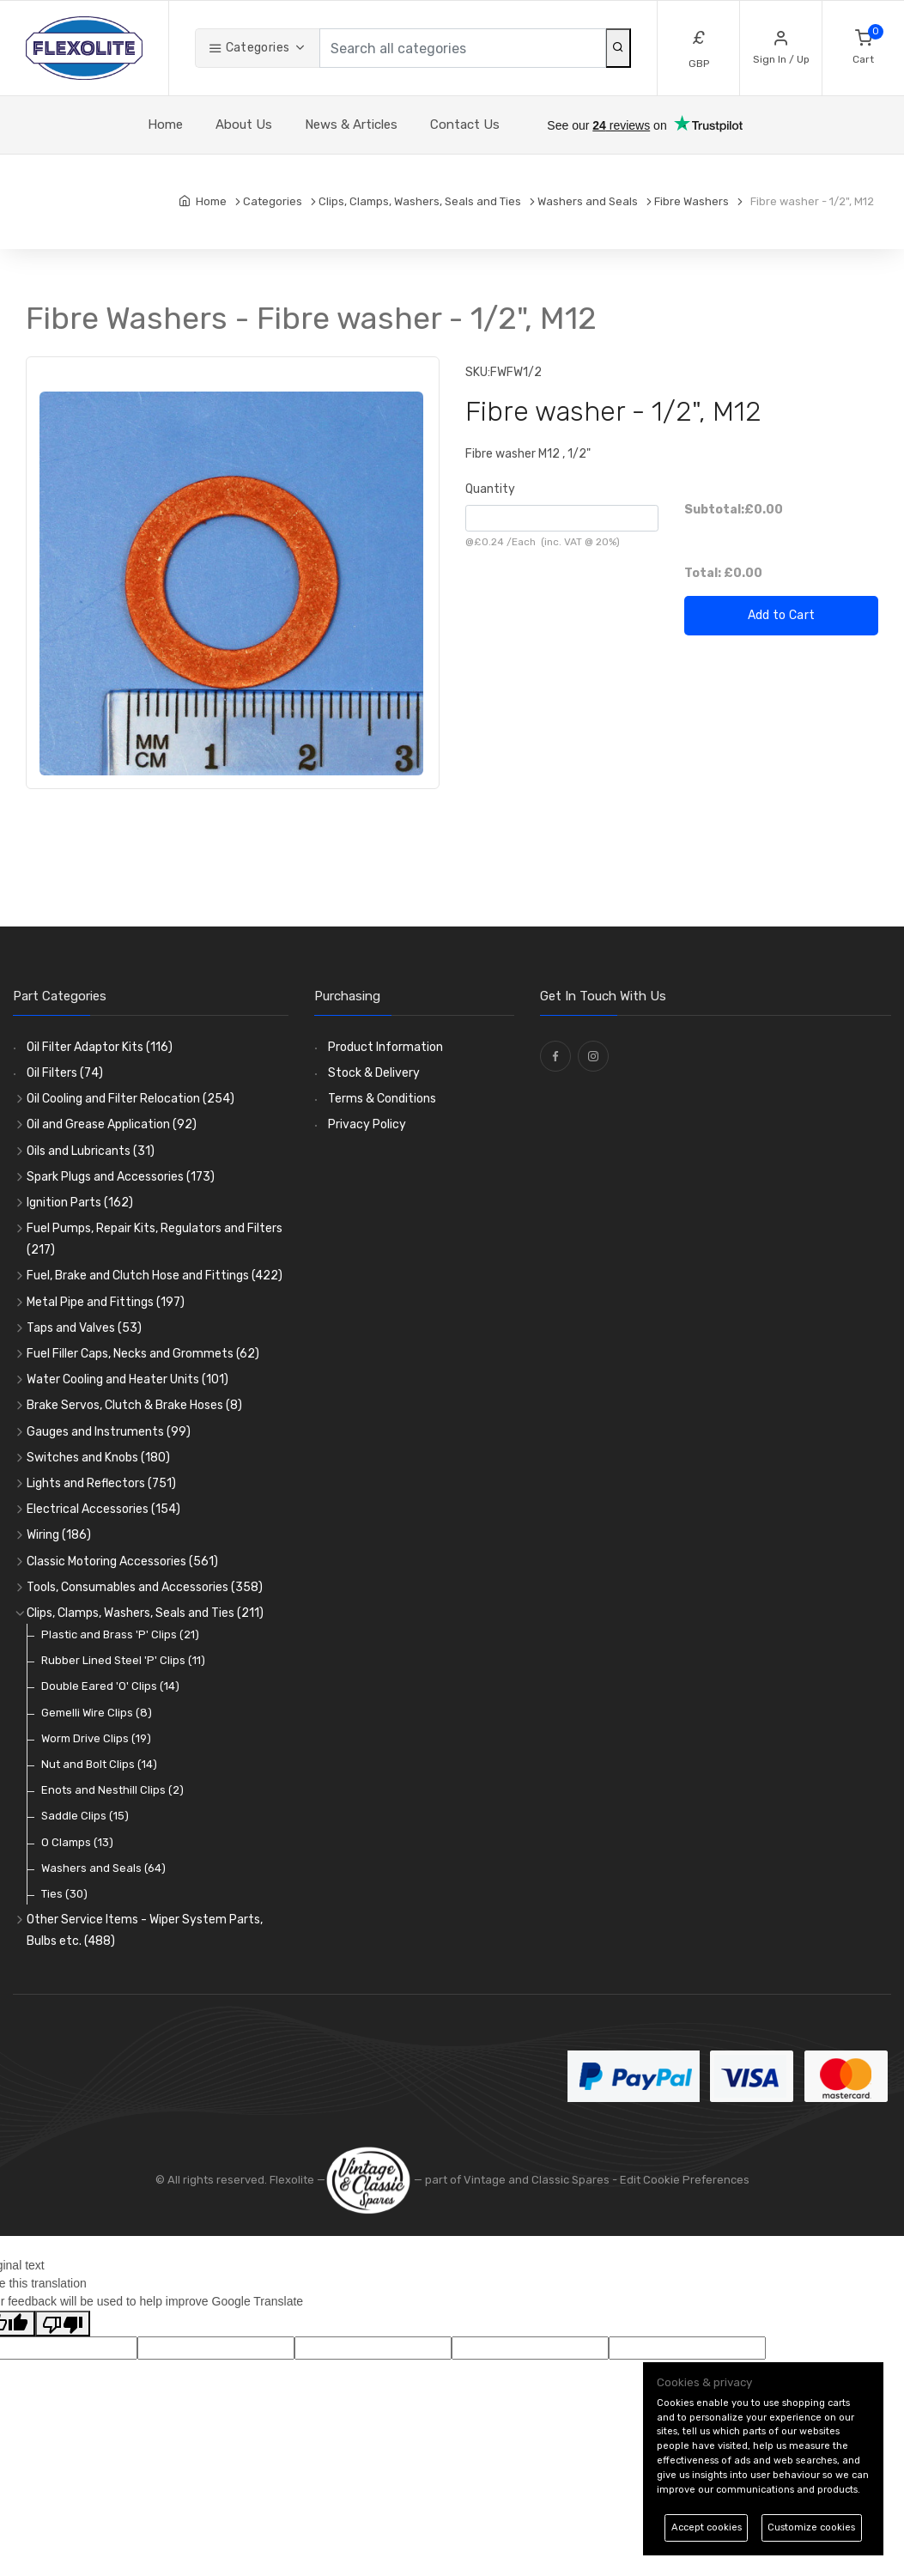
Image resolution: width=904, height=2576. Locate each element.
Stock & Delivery (374, 1073)
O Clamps (77, 1842)
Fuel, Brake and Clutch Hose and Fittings (154, 1275)
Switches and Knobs (98, 1457)
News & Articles (351, 124)
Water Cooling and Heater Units (127, 1379)
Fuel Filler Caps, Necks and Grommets (143, 1353)
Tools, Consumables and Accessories (145, 1587)
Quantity (490, 489)
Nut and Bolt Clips (99, 1764)
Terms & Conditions (382, 1098)
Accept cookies (706, 2527)
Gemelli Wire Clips (96, 1712)
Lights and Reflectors (101, 1483)
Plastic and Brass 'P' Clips (120, 1634)
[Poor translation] (62, 2323)
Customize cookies (811, 2527)
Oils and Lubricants (91, 1151)
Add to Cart (782, 615)
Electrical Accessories (103, 1509)
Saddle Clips (85, 1815)
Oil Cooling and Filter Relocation (130, 1098)
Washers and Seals (103, 1868)
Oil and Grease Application (112, 1124)
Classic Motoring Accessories (122, 1561)
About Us (243, 124)
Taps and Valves (84, 1328)
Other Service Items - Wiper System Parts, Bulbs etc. (145, 1930)
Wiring (59, 1535)
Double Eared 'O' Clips (110, 1686)
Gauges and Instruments (109, 1432)
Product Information (385, 1047)
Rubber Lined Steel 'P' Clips (123, 1660)
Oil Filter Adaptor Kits (100, 1047)
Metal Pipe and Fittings (106, 1302)
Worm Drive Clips (96, 1738)
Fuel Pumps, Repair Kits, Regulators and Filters (154, 1239)
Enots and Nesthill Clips (112, 1789)
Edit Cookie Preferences (684, 2179)
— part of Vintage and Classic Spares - (472, 2179)
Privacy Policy (367, 1124)
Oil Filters (65, 1073)
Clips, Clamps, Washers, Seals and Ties (145, 1613)
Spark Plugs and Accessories (121, 1177)
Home (165, 124)
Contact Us (465, 124)
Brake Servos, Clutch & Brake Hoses (134, 1405)
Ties (64, 1893)
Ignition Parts (80, 1202)
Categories (249, 47)
